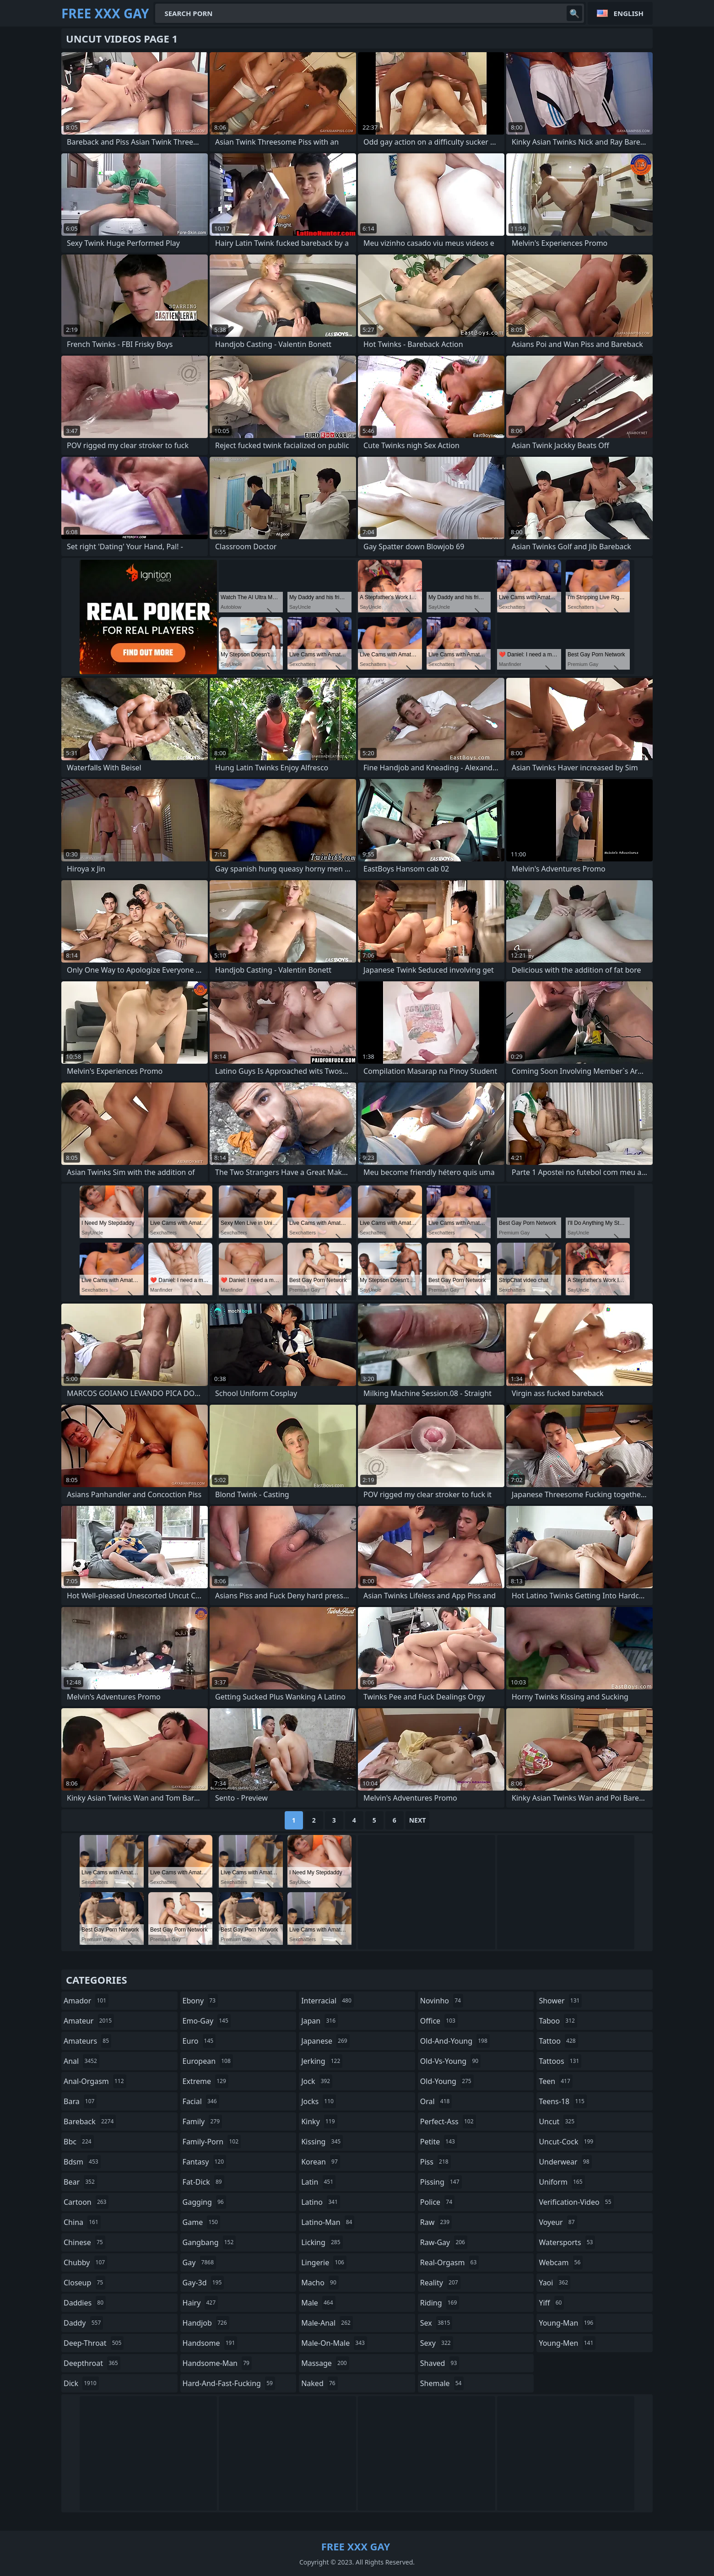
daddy (83, 2323)
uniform (561, 2182)
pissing (441, 2182)
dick (81, 2383)
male (318, 2303)
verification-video (576, 2202)
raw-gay (443, 2242)
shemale (442, 2383)
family (202, 2121)
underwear (565, 2162)
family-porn (212, 2141)
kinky (319, 2121)
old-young (447, 2081)
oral (436, 2101)
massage (325, 2363)
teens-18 (563, 2101)
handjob (206, 2323)
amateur (89, 2021)
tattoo (558, 2041)
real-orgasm (449, 2262)
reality (440, 2282)
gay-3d (203, 2282)
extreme (205, 2081)
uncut (558, 2121)
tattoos (560, 2061)
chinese (84, 2242)
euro (199, 2041)
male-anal (327, 2323)
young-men (567, 2343)
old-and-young (455, 2041)
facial (201, 2101)
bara (80, 2101)
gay (199, 2262)
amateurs (87, 2041)
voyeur (558, 2222)
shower (560, 2001)
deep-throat (94, 2343)
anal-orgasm (95, 2081)
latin (318, 2182)
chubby (85, 2262)
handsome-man (217, 2363)
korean (320, 2162)
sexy (436, 2343)
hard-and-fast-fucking (229, 2383)
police (437, 2202)
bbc (79, 2141)
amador (86, 2001)
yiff (551, 2303)
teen (555, 2081)
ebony (200, 2001)
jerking (321, 2061)
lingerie (323, 2262)
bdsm (82, 2162)
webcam (561, 2262)
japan (319, 2021)
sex (436, 2323)
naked (319, 2383)
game (201, 2222)
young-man (567, 2323)
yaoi (554, 2282)
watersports (567, 2242)
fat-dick (203, 2182)
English (629, 13)
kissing (322, 2141)
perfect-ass (448, 2121)
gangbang (209, 2242)
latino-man (327, 2222)
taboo (558, 2021)
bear (80, 2182)
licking (321, 2242)
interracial (327, 2001)
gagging (204, 2202)
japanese (325, 2041)
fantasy (205, 2162)
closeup (84, 2282)
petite (438, 2141)
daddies (85, 2303)
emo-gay (207, 2021)
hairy (200, 2303)
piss (435, 2162)
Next (417, 1820)
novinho (441, 2001)
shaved (440, 2363)
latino (320, 2202)
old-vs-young (450, 2061)
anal (81, 2061)
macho (320, 2282)
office (439, 2021)
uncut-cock (567, 2141)
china (82, 2222)
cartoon (86, 2202)
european (208, 2061)
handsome (210, 2343)
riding (440, 2303)
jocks (318, 2101)
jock (316, 2081)
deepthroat (92, 2363)
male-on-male (334, 2343)
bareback (90, 2121)
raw (436, 2222)
